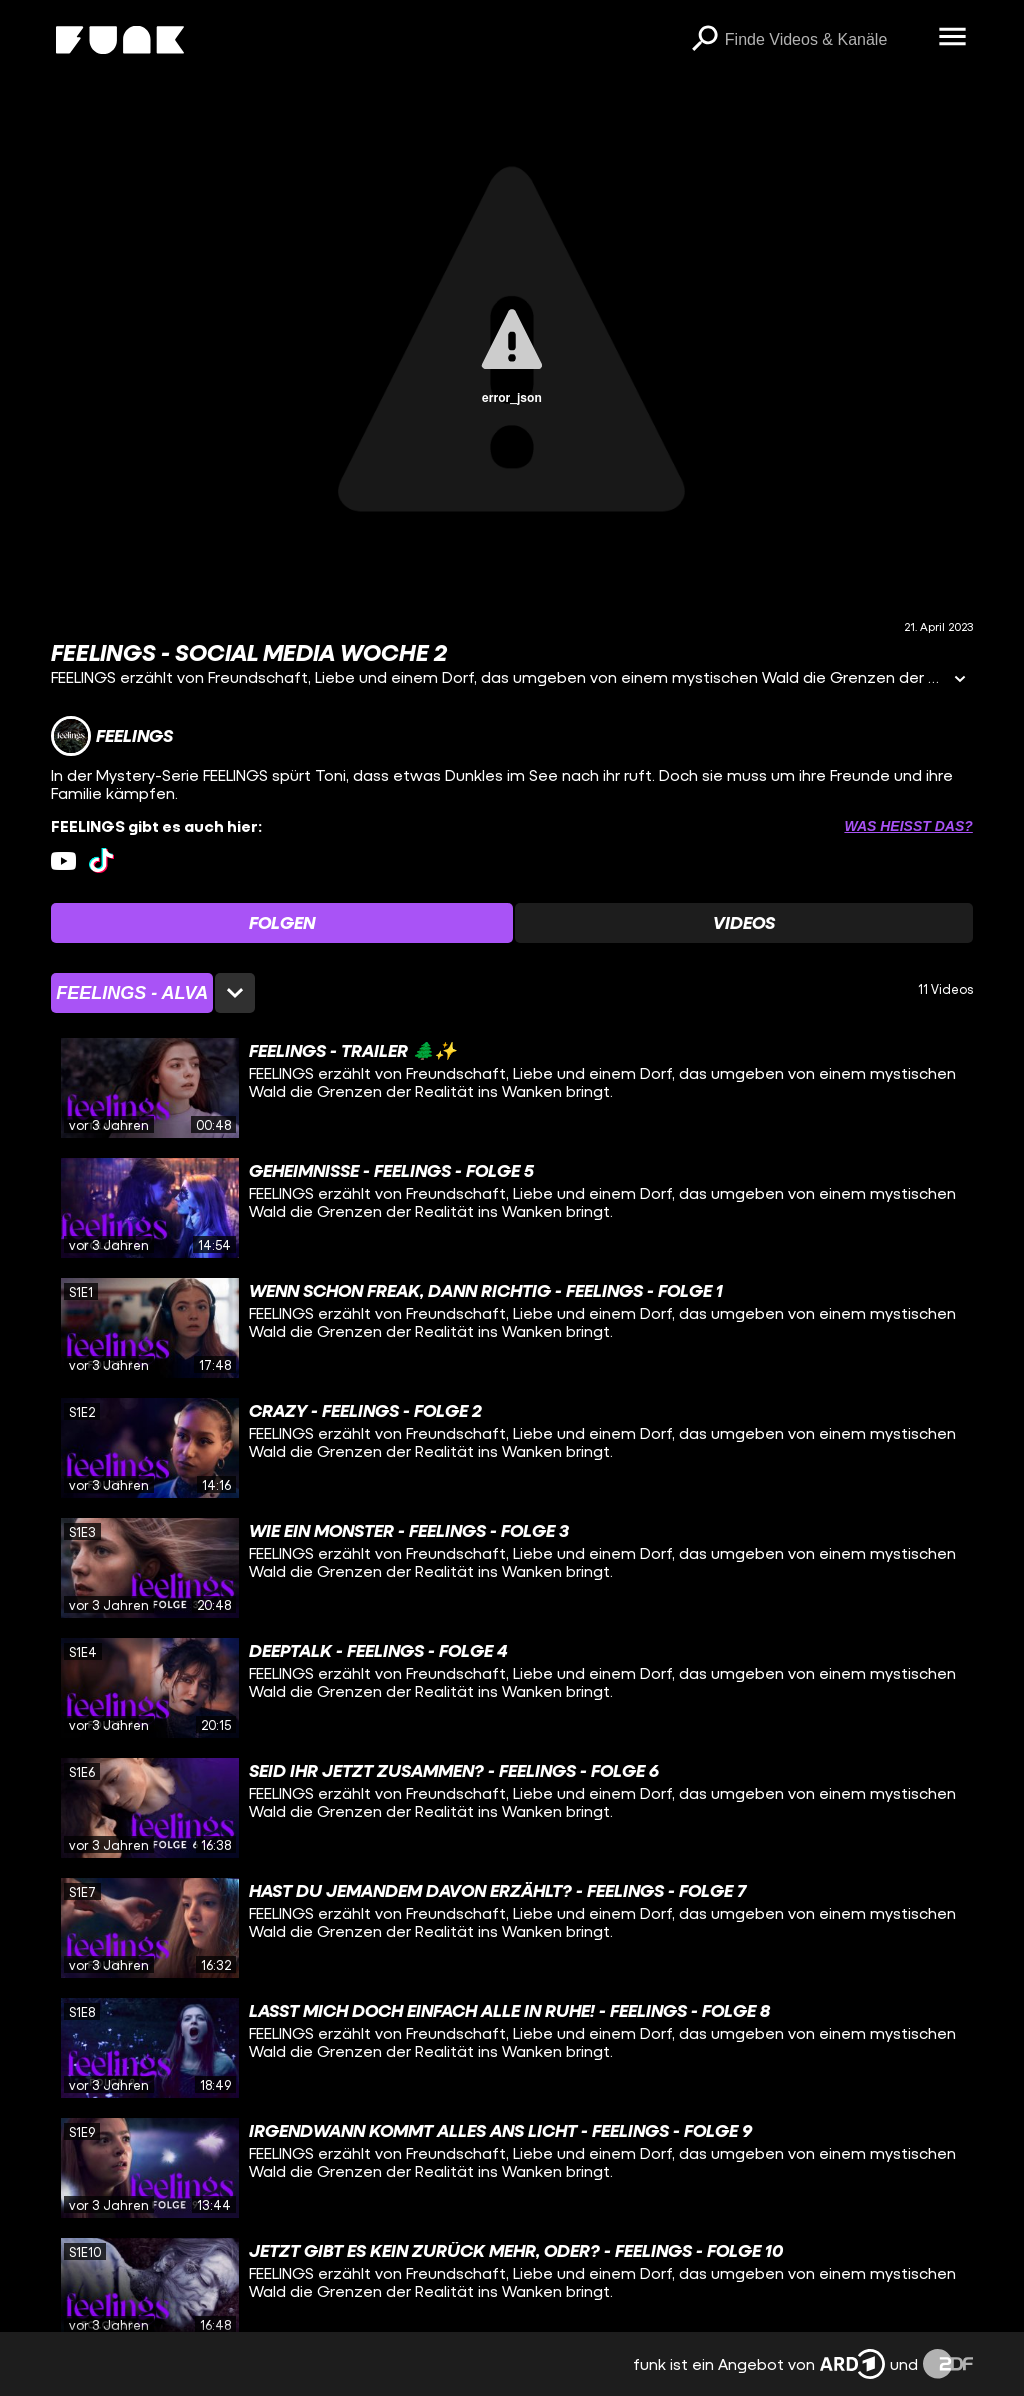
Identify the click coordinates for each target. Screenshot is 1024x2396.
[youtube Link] (63, 860)
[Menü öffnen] (953, 38)
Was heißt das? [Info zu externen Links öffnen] (908, 826)
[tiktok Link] (101, 860)
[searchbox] (825, 40)
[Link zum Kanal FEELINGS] (112, 736)
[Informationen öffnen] (960, 680)
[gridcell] (512, 1088)
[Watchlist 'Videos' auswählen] (744, 923)
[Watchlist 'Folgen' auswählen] (282, 923)
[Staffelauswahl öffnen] (153, 993)
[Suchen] (705, 40)
